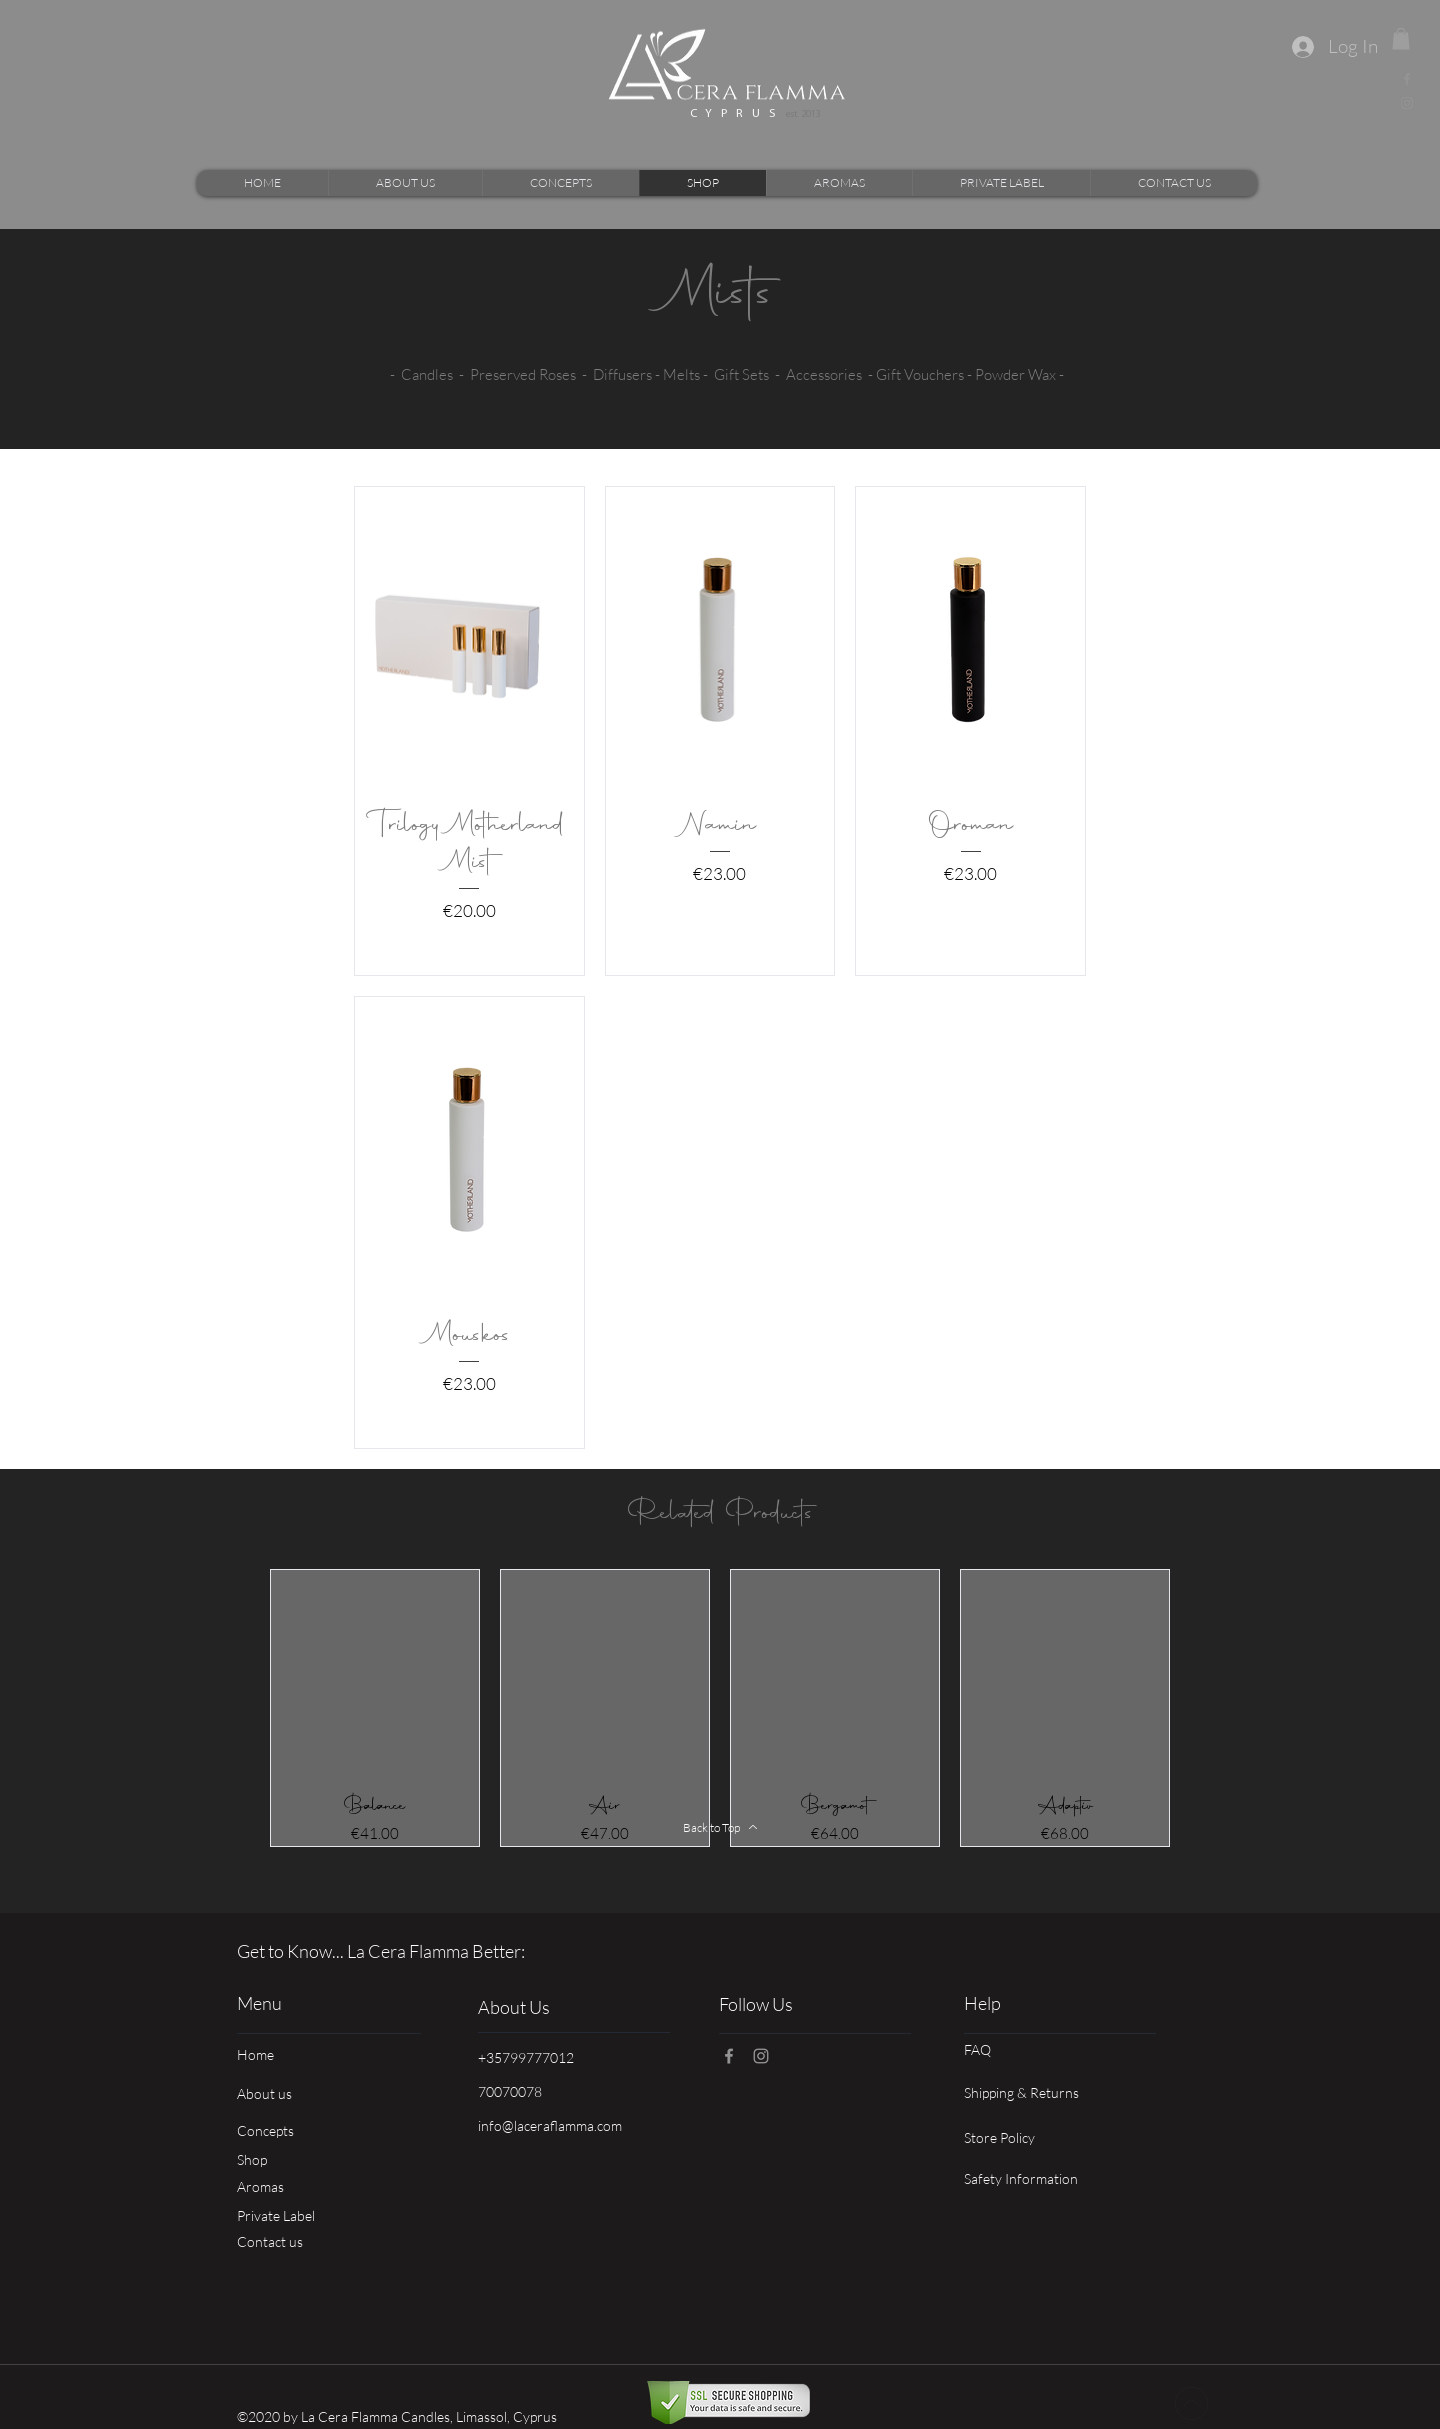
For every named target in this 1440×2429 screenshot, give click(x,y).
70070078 (510, 2091)
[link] (1401, 39)
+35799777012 (526, 2057)
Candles (427, 374)
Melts (681, 374)
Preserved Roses (523, 374)
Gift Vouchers (920, 374)
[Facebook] (1407, 79)
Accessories (824, 374)
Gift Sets (741, 374)
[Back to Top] (720, 1827)
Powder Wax (1015, 374)
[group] (720, 1708)
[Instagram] (1407, 103)
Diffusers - (628, 374)
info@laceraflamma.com (550, 2125)
